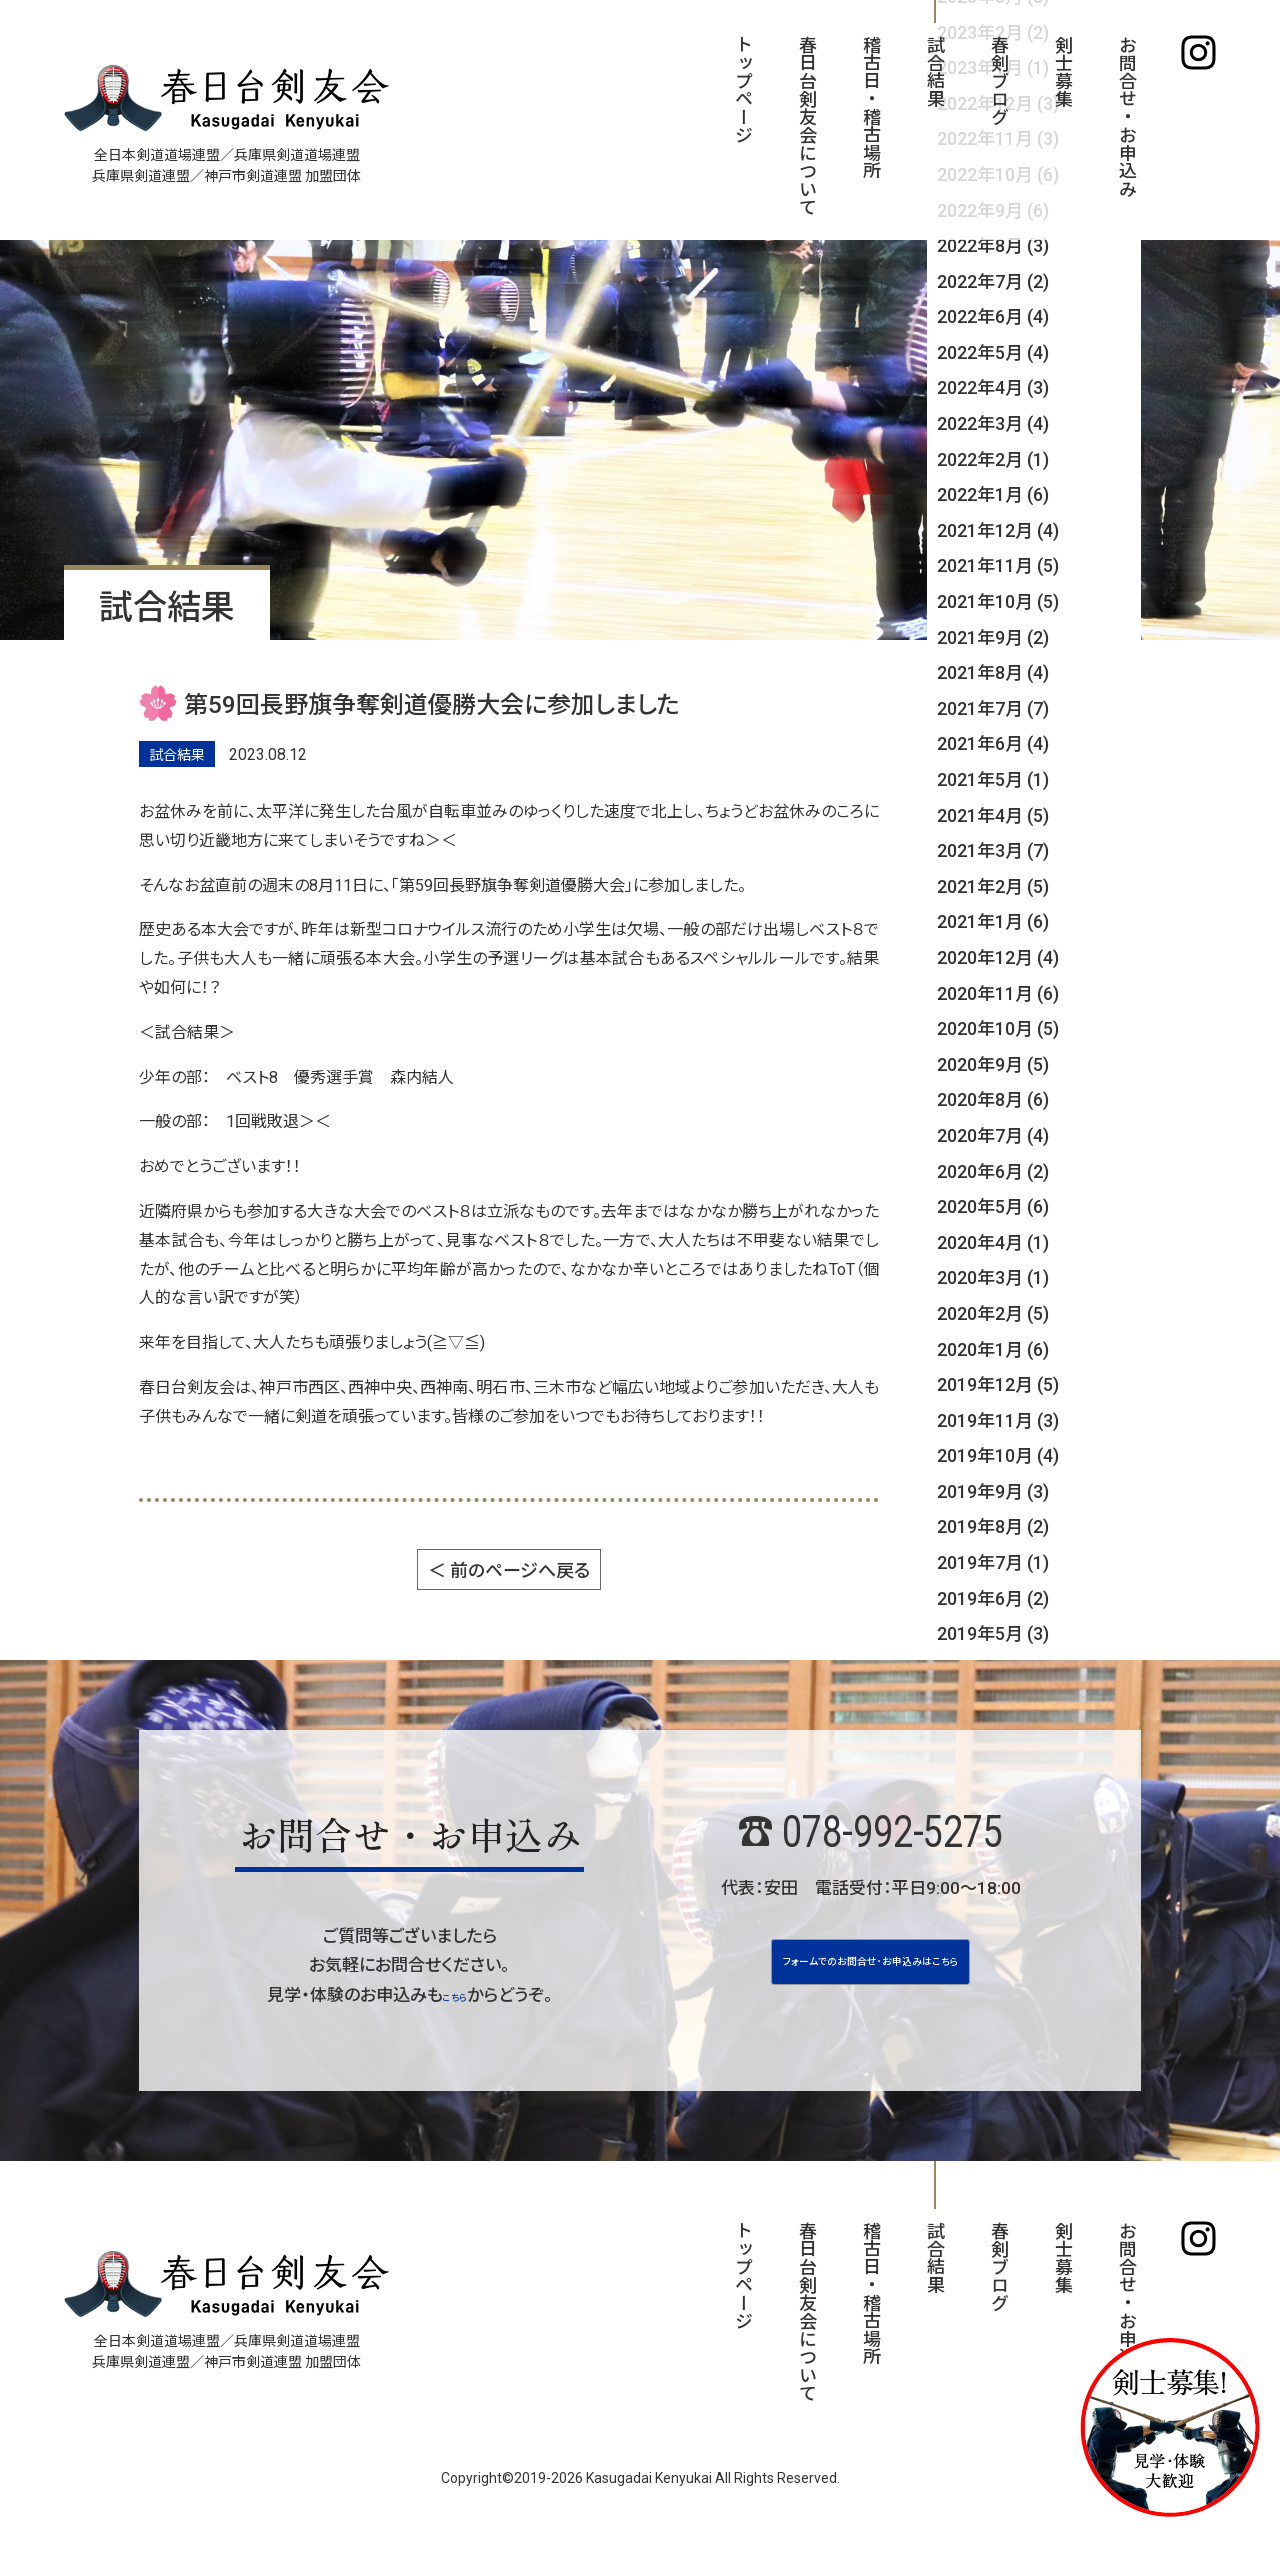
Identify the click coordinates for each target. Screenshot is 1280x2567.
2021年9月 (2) (993, 637)
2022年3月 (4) (993, 423)
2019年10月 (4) (998, 1455)
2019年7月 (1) (993, 1562)
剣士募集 (1062, 71)
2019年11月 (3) (998, 1420)
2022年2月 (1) (993, 459)
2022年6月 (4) (993, 316)
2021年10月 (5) (998, 601)
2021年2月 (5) (993, 886)
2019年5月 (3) (993, 1633)
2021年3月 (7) (993, 850)
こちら (454, 1995)
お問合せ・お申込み (1126, 116)
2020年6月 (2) (993, 1171)
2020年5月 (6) (993, 1206)
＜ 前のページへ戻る (509, 1570)
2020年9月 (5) (993, 1064)
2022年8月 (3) (993, 245)
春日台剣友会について (806, 125)
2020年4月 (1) (993, 1242)
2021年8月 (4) (993, 672)
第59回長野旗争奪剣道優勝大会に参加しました (432, 705)
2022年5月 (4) (993, 352)
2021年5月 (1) (993, 779)
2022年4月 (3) (993, 387)
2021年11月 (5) (998, 565)
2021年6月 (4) (993, 743)
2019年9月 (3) (993, 1491)
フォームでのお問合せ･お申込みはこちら (870, 1980)
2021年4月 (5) (993, 815)
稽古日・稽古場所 (870, 107)
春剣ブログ (998, 80)
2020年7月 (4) (993, 1135)
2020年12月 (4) (998, 957)
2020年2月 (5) (993, 1313)
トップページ (742, 89)
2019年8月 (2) (993, 1526)
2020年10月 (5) (998, 1028)
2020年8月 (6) (993, 1099)
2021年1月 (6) (993, 921)
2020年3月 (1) (993, 1277)
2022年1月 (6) (993, 494)
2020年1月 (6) (993, 1349)
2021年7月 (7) (993, 708)
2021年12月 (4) (998, 530)
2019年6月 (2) (993, 1598)
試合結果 (934, 71)
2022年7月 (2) (993, 281)
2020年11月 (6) (998, 993)
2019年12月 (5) (998, 1384)
